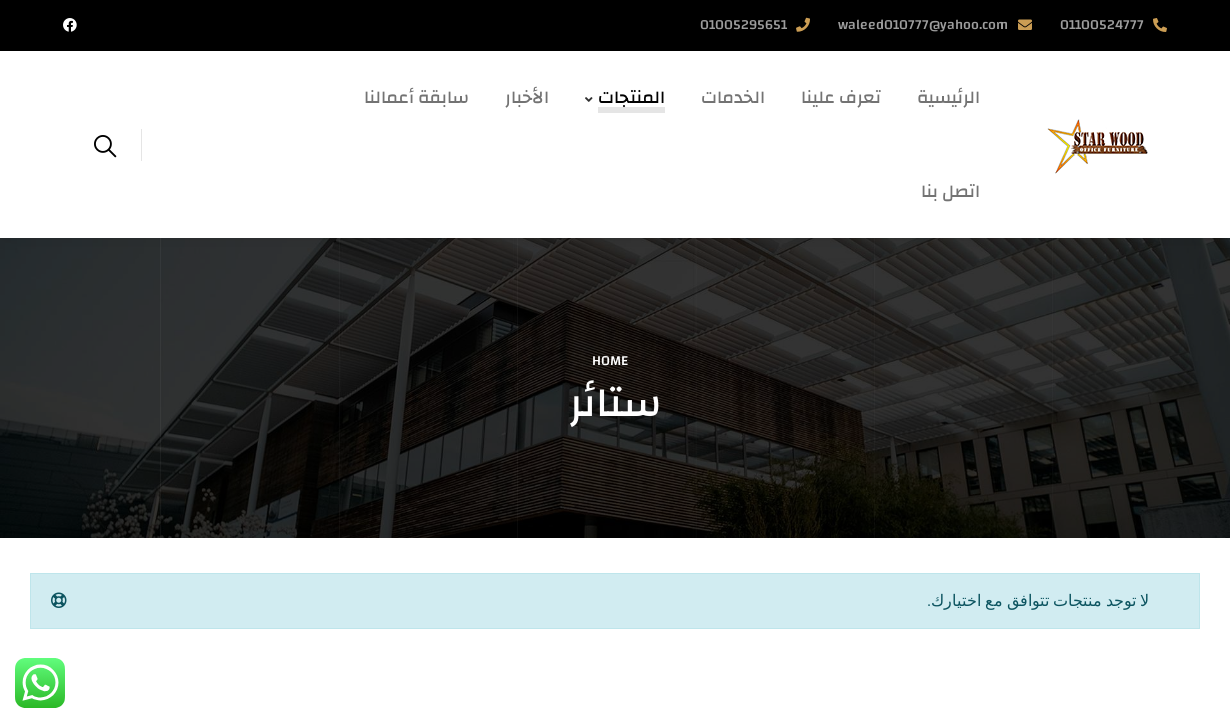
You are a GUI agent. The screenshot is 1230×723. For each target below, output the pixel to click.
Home (610, 361)
